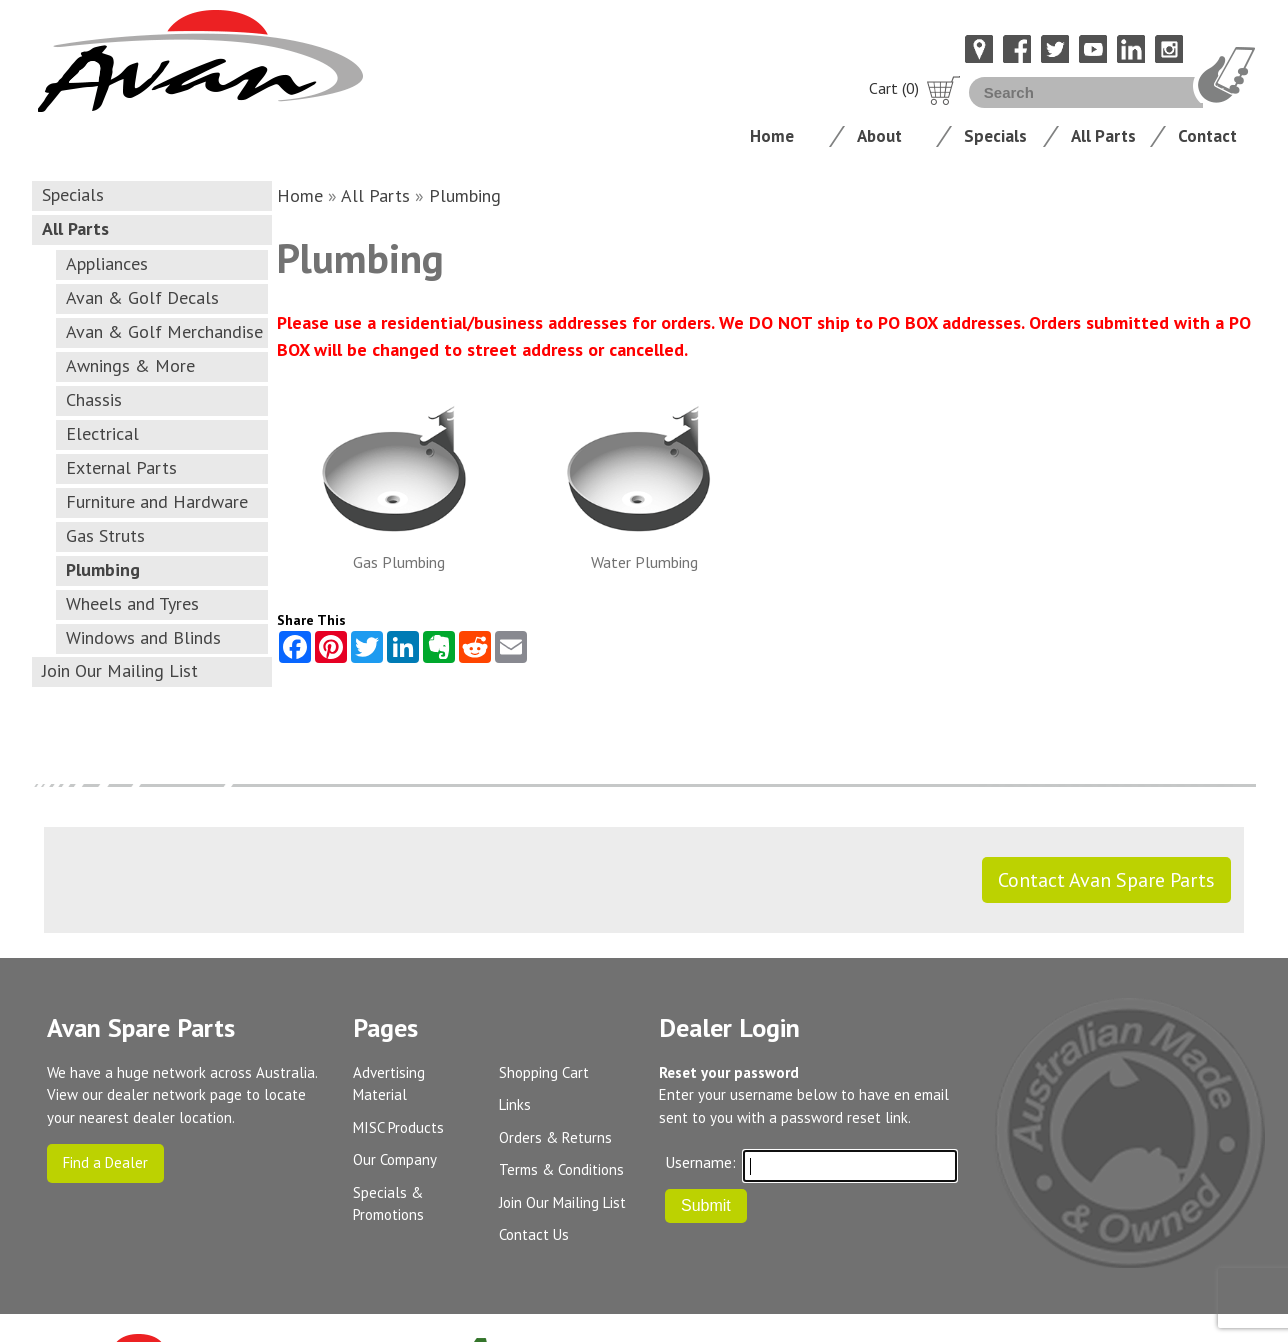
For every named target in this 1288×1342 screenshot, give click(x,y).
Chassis (94, 399)
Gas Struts (105, 535)
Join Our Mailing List (120, 670)
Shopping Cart (544, 1072)
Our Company (395, 1159)
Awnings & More (130, 365)
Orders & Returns (555, 1137)
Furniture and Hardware (157, 501)
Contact (1207, 136)
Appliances (107, 263)
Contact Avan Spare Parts (1106, 880)
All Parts (1103, 136)
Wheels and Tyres (132, 603)
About (879, 136)
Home (772, 136)
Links (515, 1104)
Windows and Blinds (143, 637)
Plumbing (103, 569)
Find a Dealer (105, 1162)
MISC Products (398, 1127)
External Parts (121, 467)
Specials (995, 136)
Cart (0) (915, 88)
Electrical (102, 433)
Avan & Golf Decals (142, 297)
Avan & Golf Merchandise (164, 331)
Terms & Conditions (561, 1169)
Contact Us (534, 1234)
